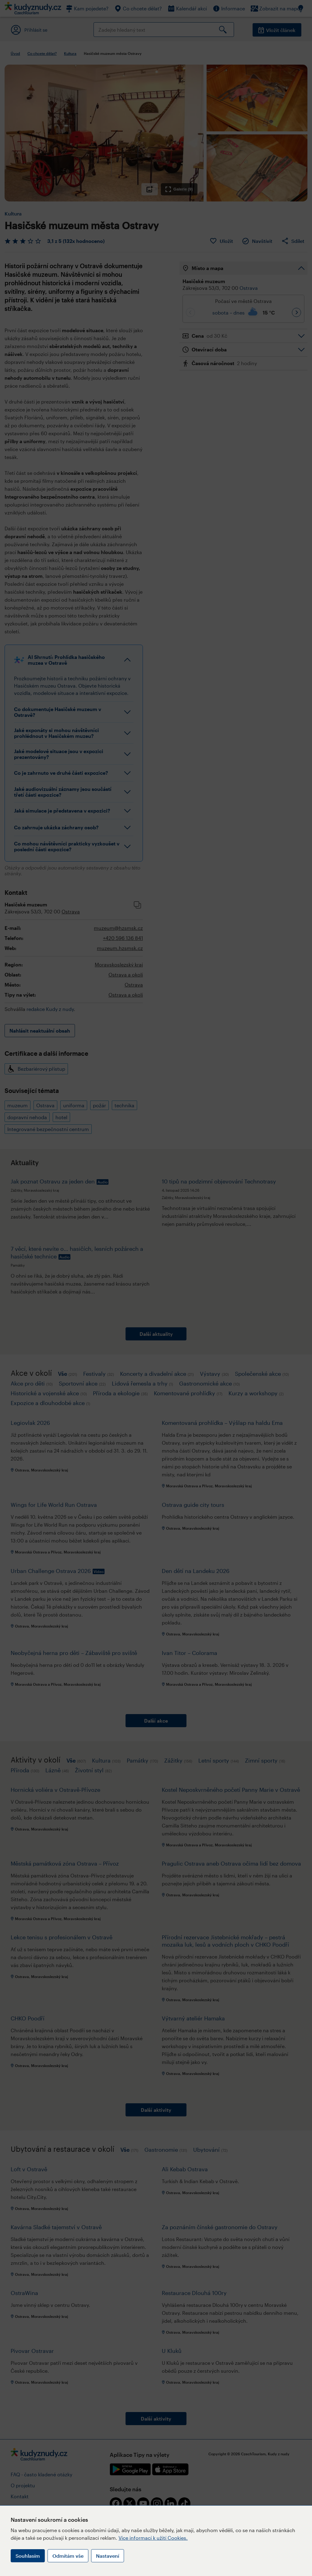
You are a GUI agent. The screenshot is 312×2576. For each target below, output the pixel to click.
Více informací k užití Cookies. (153, 2538)
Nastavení (107, 2556)
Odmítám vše (67, 2556)
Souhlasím (28, 2556)
